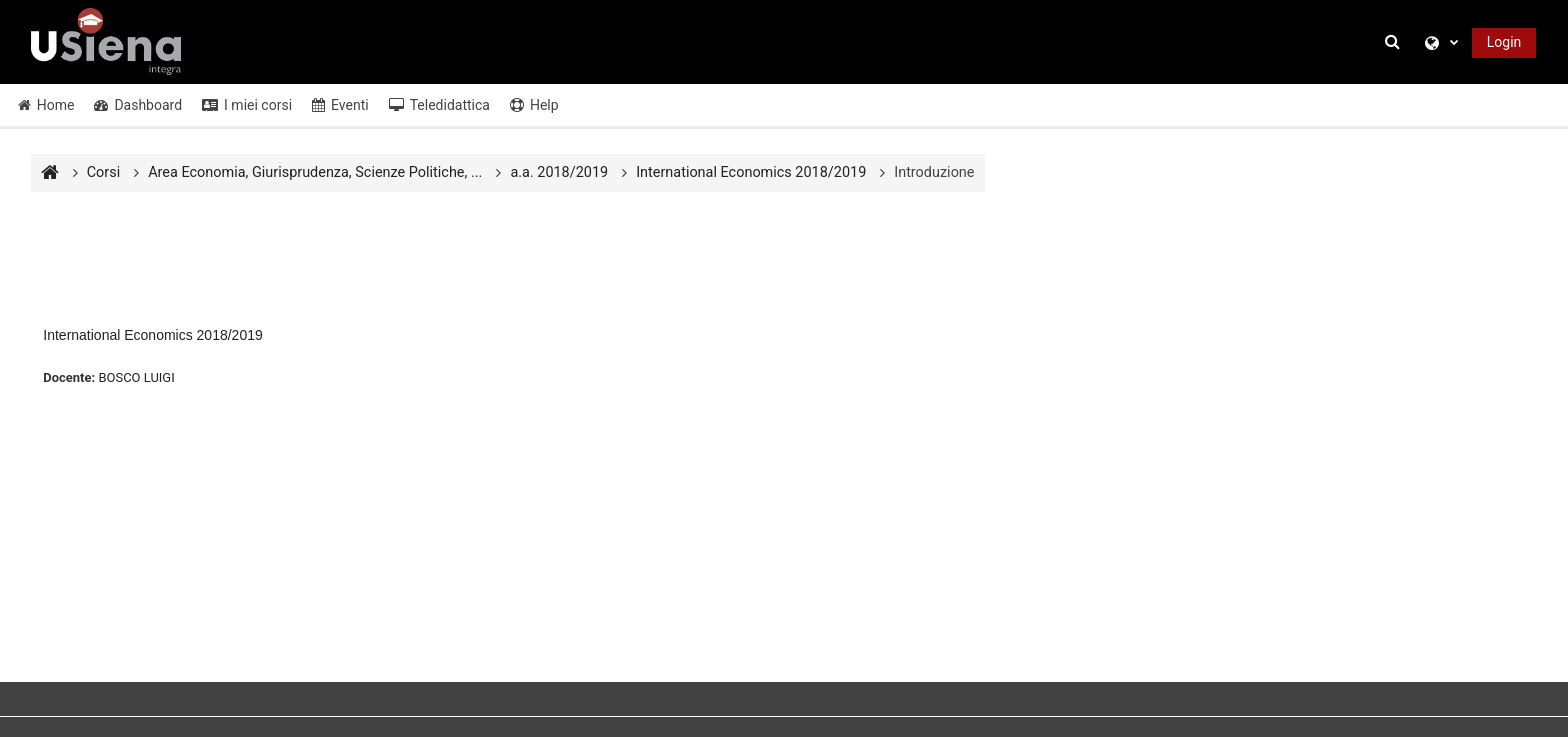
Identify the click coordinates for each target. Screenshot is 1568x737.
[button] (1395, 42)
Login (1504, 42)
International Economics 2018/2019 (152, 335)
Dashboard (138, 105)
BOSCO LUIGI (136, 377)
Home (46, 105)
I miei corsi (247, 105)
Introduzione (934, 172)
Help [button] (534, 105)
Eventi (340, 105)
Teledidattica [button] (439, 105)
